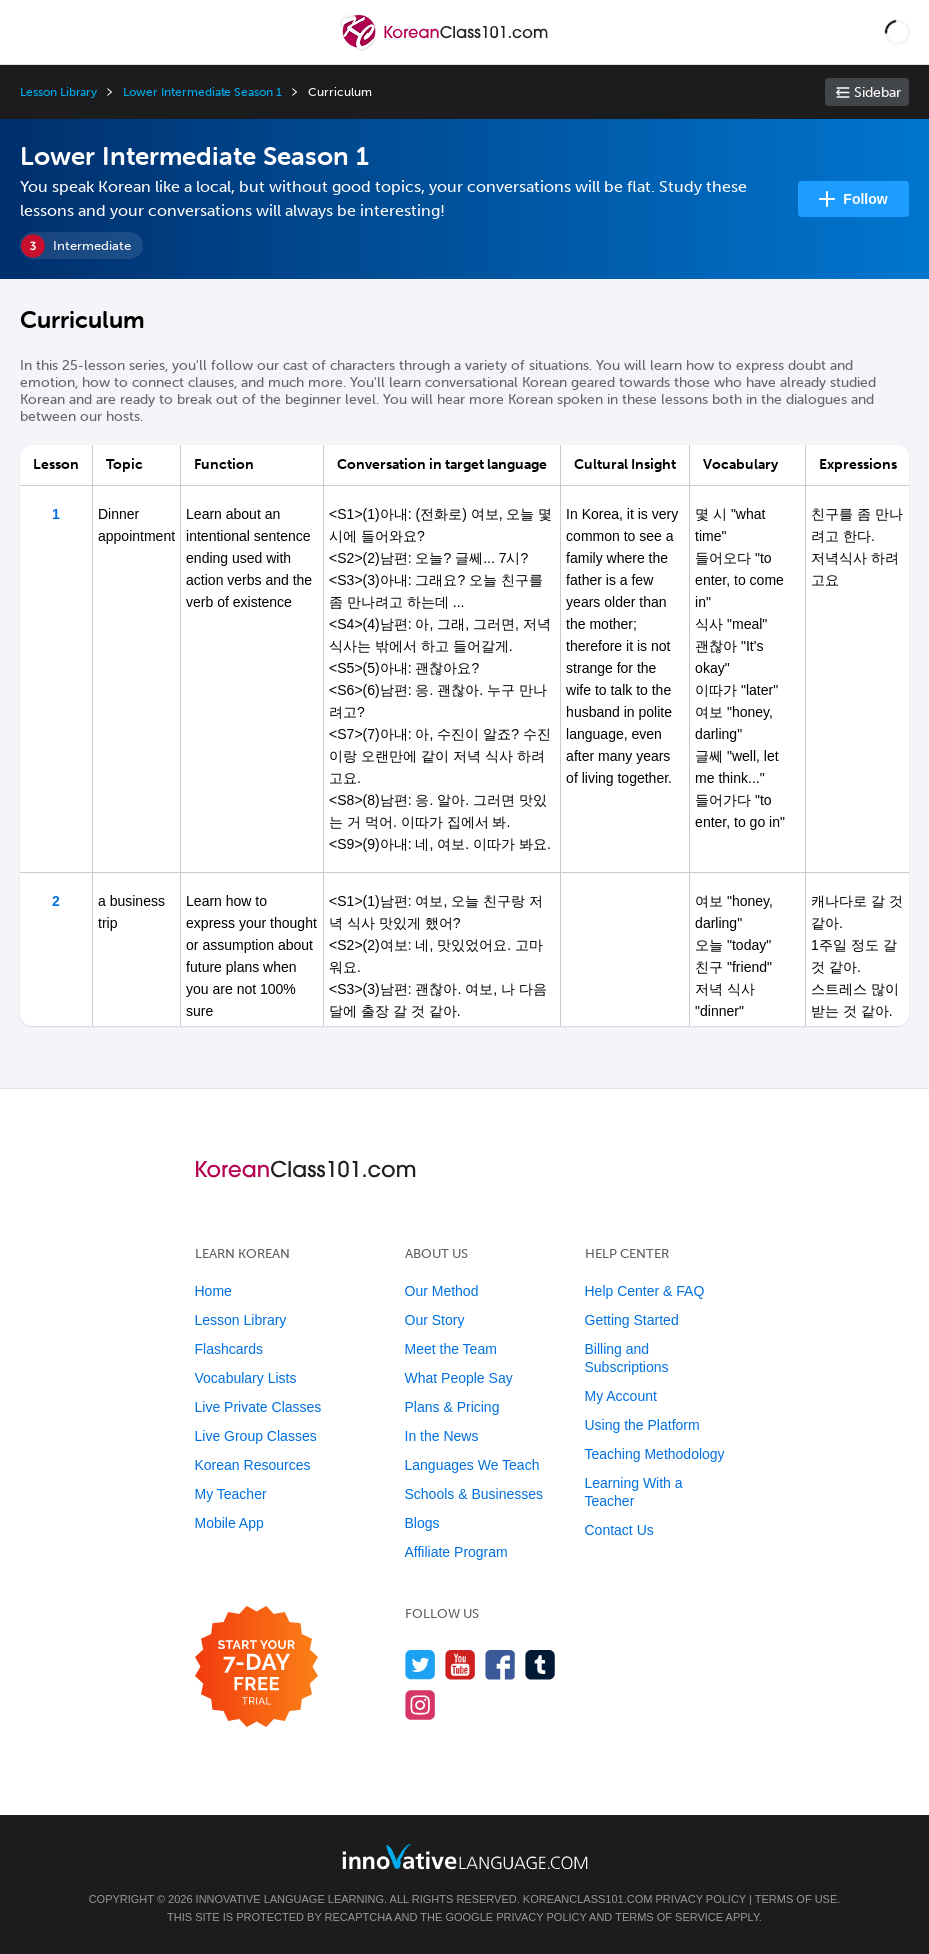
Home (213, 1291)
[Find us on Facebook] (500, 1664)
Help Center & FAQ (645, 1291)
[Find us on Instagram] (420, 1704)
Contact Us (619, 1530)
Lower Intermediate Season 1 (202, 92)
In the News (442, 1436)
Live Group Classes (256, 1436)
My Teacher (231, 1494)
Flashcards (229, 1349)
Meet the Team (451, 1349)
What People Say (459, 1378)
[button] (897, 32)
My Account (621, 1396)
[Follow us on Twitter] (420, 1664)
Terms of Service (669, 1917)
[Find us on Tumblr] (540, 1664)
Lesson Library (58, 92)
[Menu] (32, 32)
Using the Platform (642, 1425)
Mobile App (229, 1523)
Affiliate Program (456, 1552)
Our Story (435, 1320)
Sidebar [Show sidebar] (877, 92)
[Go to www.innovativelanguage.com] (465, 1856)
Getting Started (632, 1320)
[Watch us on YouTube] (460, 1664)
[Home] (446, 46)
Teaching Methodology (655, 1454)
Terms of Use (796, 1899)
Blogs (422, 1523)
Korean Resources (253, 1465)
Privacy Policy (701, 1899)
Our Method (442, 1291)
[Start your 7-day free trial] (256, 1667)
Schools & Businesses (474, 1494)
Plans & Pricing (452, 1407)
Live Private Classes (258, 1407)
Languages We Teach (472, 1465)
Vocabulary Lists (246, 1378)
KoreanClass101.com (588, 1899)
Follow (865, 199)
